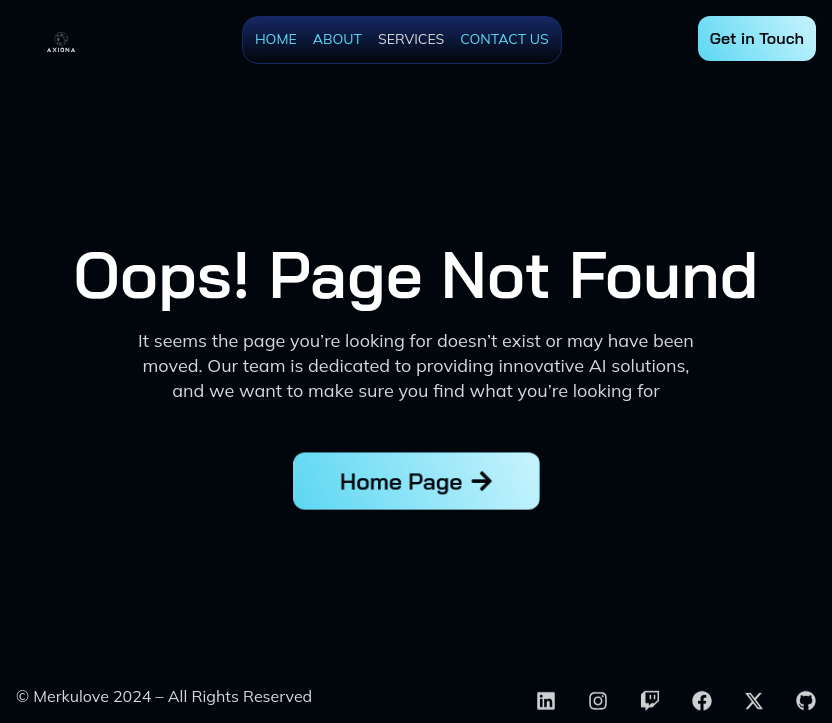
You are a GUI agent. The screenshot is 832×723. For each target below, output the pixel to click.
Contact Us (504, 39)
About (337, 39)
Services (411, 39)
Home (276, 39)
